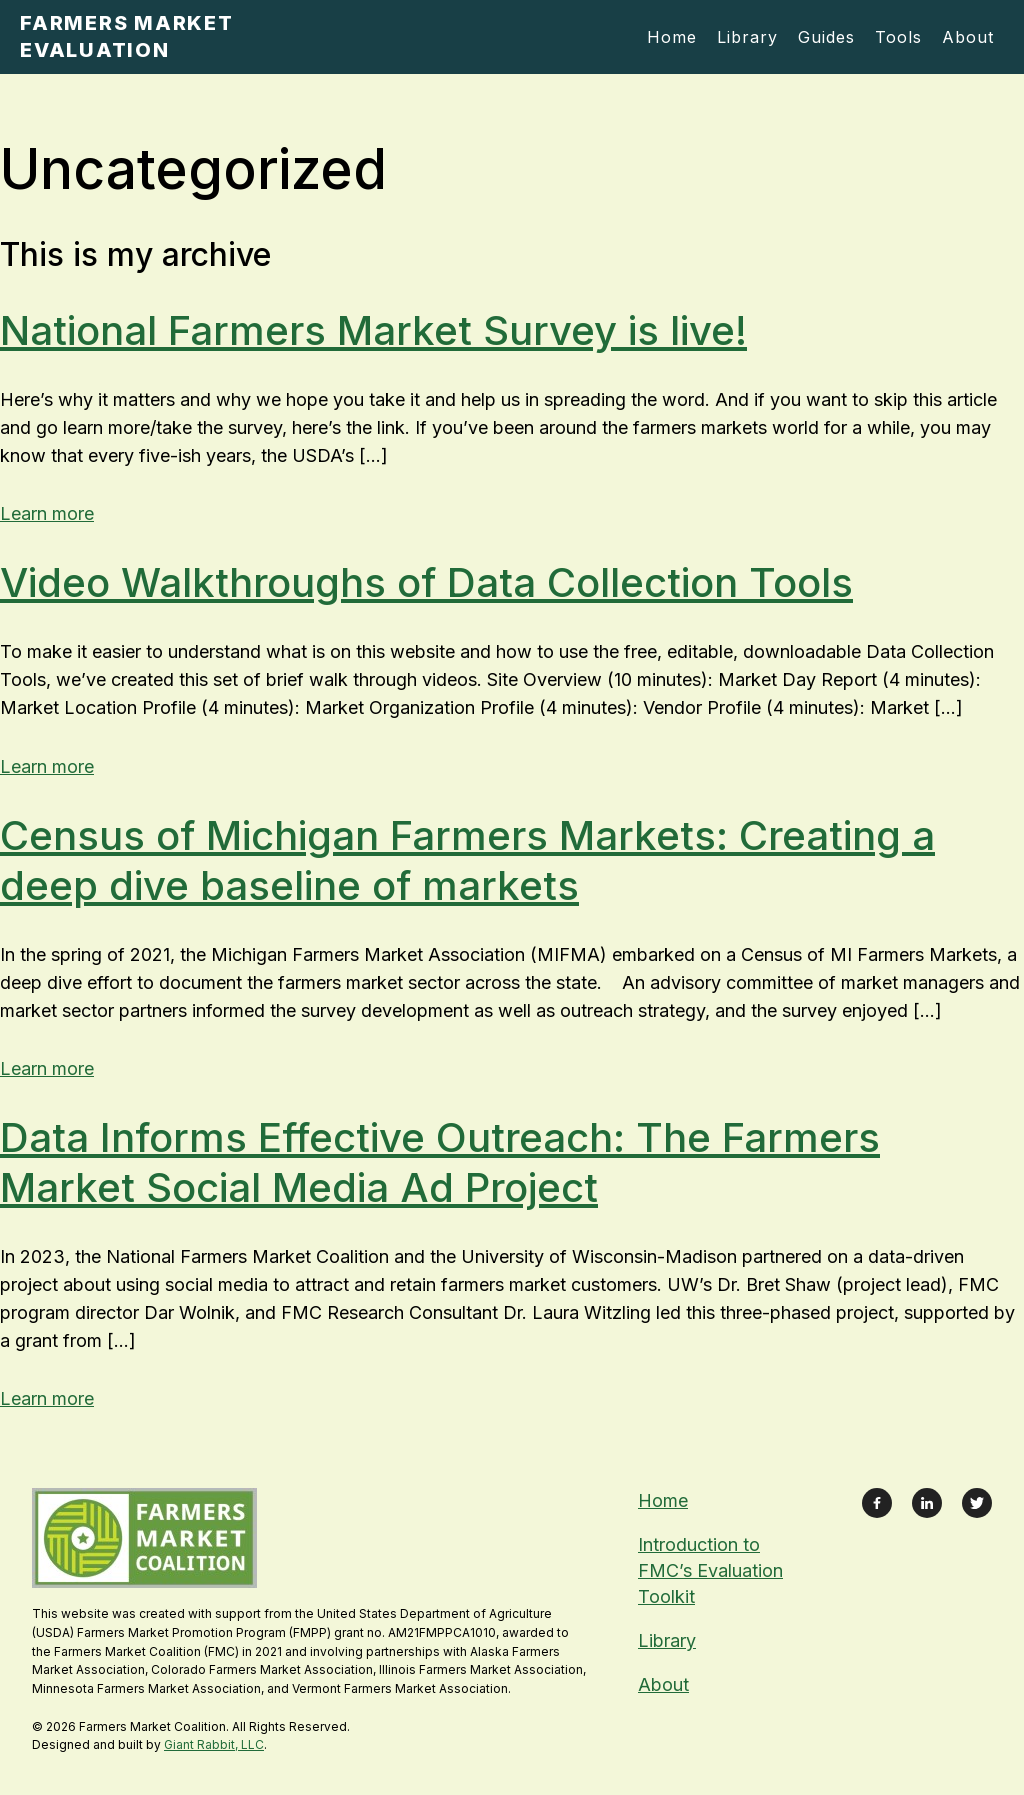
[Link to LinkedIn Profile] (927, 1503)
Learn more (47, 513)
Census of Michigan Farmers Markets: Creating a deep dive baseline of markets (467, 860)
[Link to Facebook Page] (877, 1503)
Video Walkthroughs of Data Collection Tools (426, 582)
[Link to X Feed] (977, 1503)
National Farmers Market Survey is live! (373, 330)
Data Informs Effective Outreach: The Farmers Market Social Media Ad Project (440, 1162)
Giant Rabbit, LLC (214, 1744)
